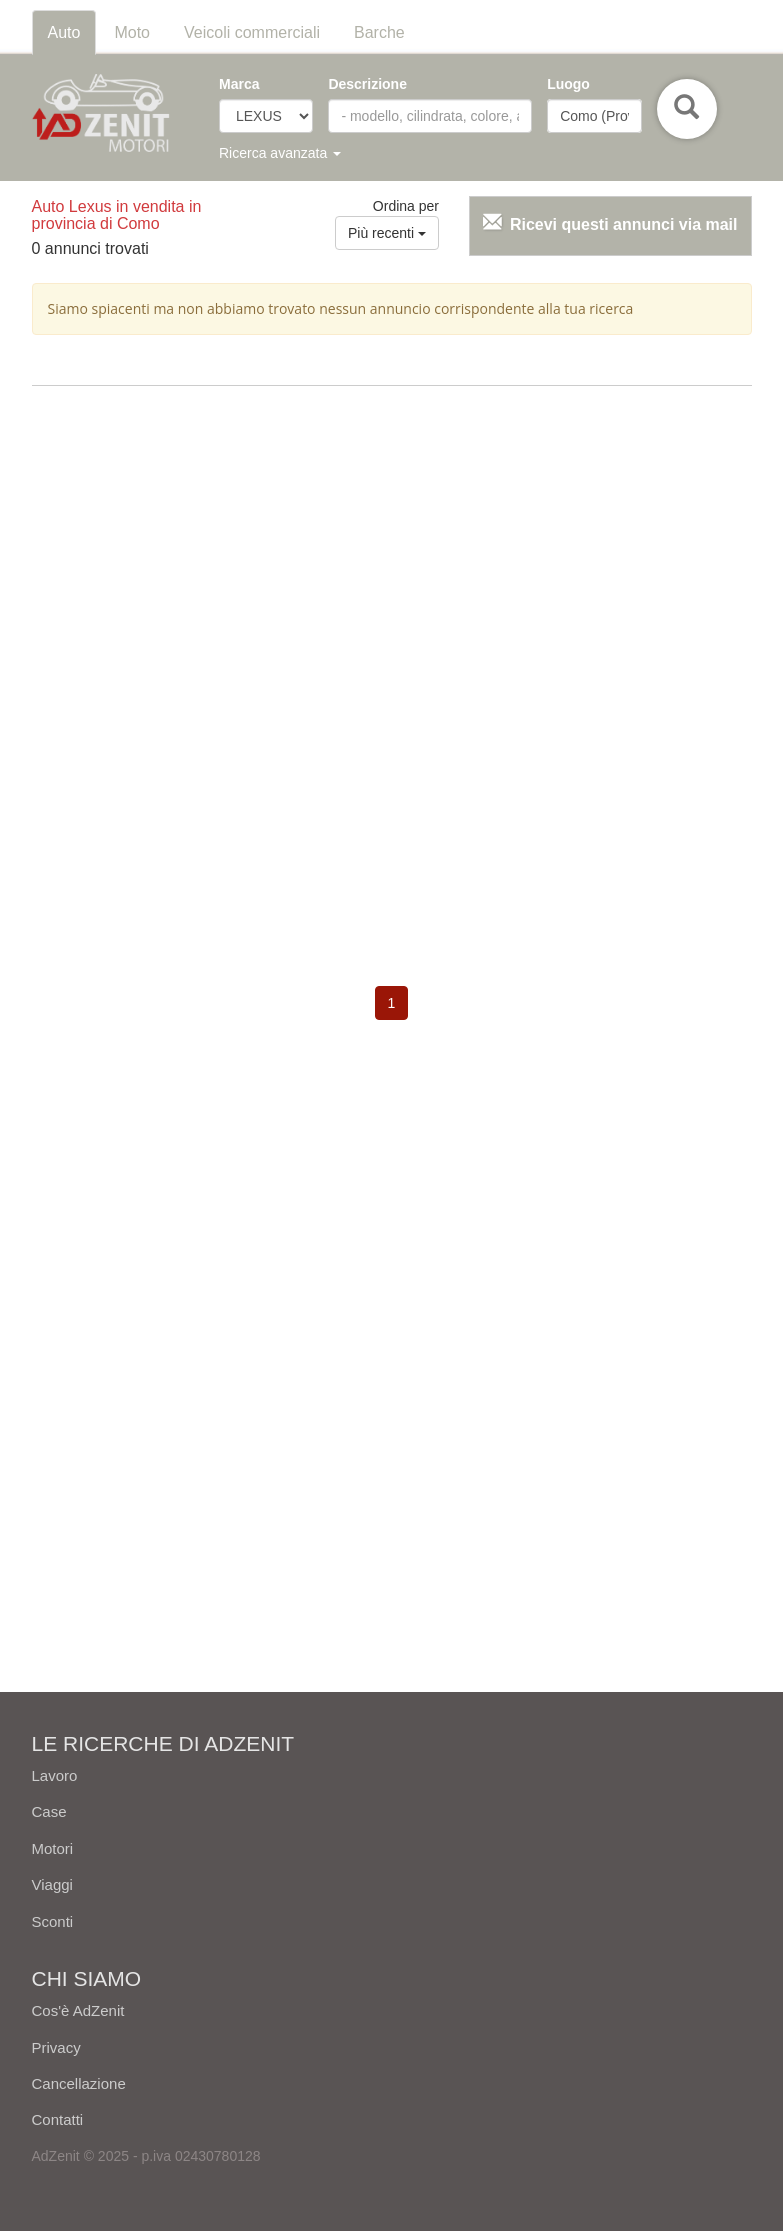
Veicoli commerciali (252, 32)
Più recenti (387, 233)
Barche (379, 32)
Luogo (568, 84)
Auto (64, 32)
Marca (239, 84)
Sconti (53, 1921)
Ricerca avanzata (280, 153)
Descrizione (367, 84)
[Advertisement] (392, 546)
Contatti (58, 2119)
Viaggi (52, 1884)
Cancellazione (79, 2083)
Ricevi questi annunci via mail (624, 224)
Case (49, 1811)
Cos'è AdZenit (78, 2010)
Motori (53, 1848)
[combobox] (594, 116)
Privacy (56, 2047)
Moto (132, 32)
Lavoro (55, 1775)
